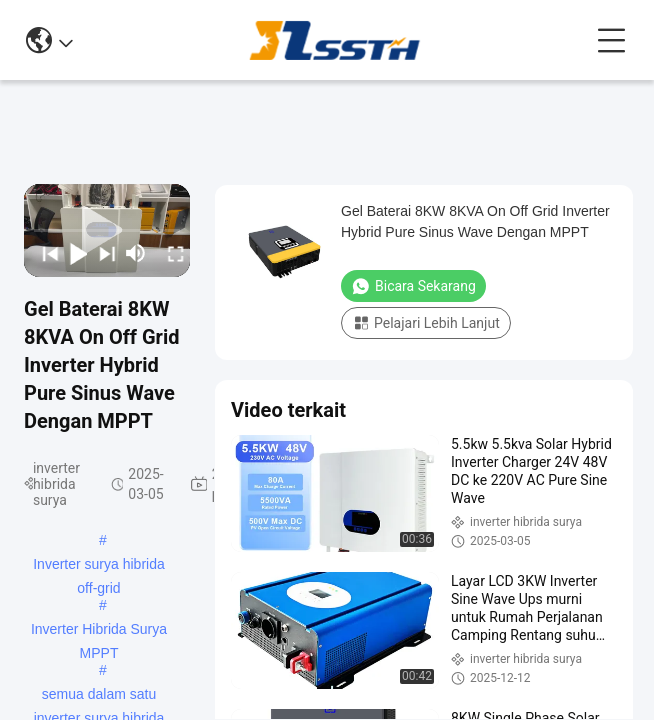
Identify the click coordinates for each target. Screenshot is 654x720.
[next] (101, 253)
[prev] (44, 253)
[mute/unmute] (136, 253)
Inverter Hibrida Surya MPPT (99, 631)
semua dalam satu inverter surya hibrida (99, 696)
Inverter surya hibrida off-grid (99, 566)
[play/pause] (73, 253)
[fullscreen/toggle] (170, 253)
